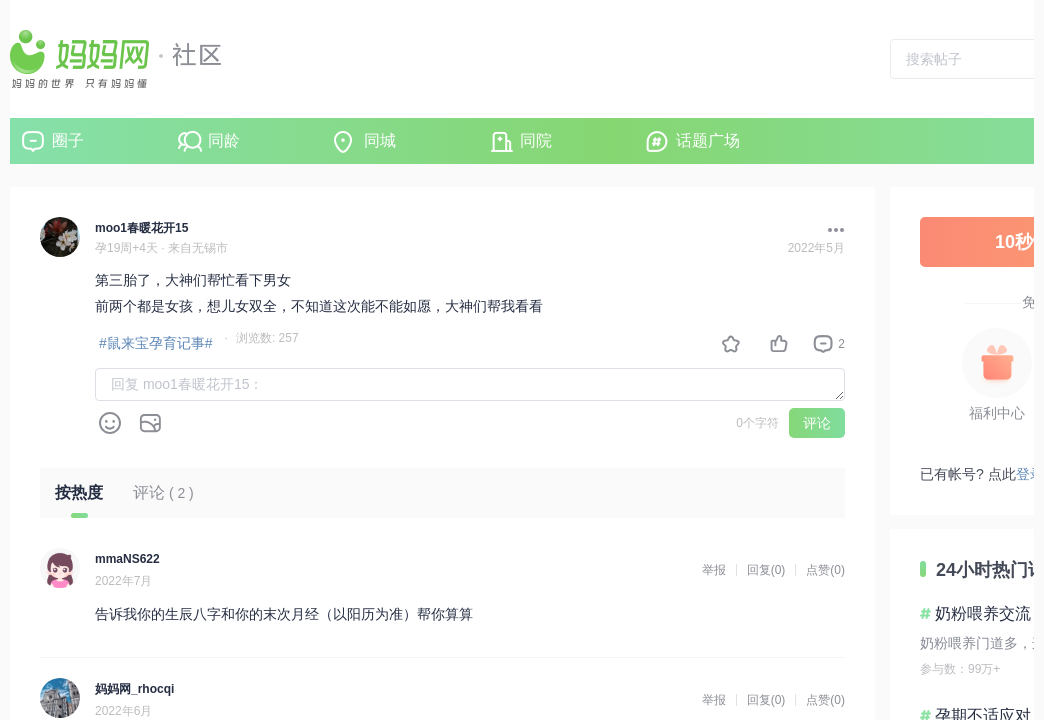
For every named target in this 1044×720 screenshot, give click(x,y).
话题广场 (708, 140)
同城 (380, 140)
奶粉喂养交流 (983, 613)
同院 (536, 140)
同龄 (224, 140)
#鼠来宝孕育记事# (156, 343)
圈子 (68, 140)
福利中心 (997, 413)
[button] (831, 230)
